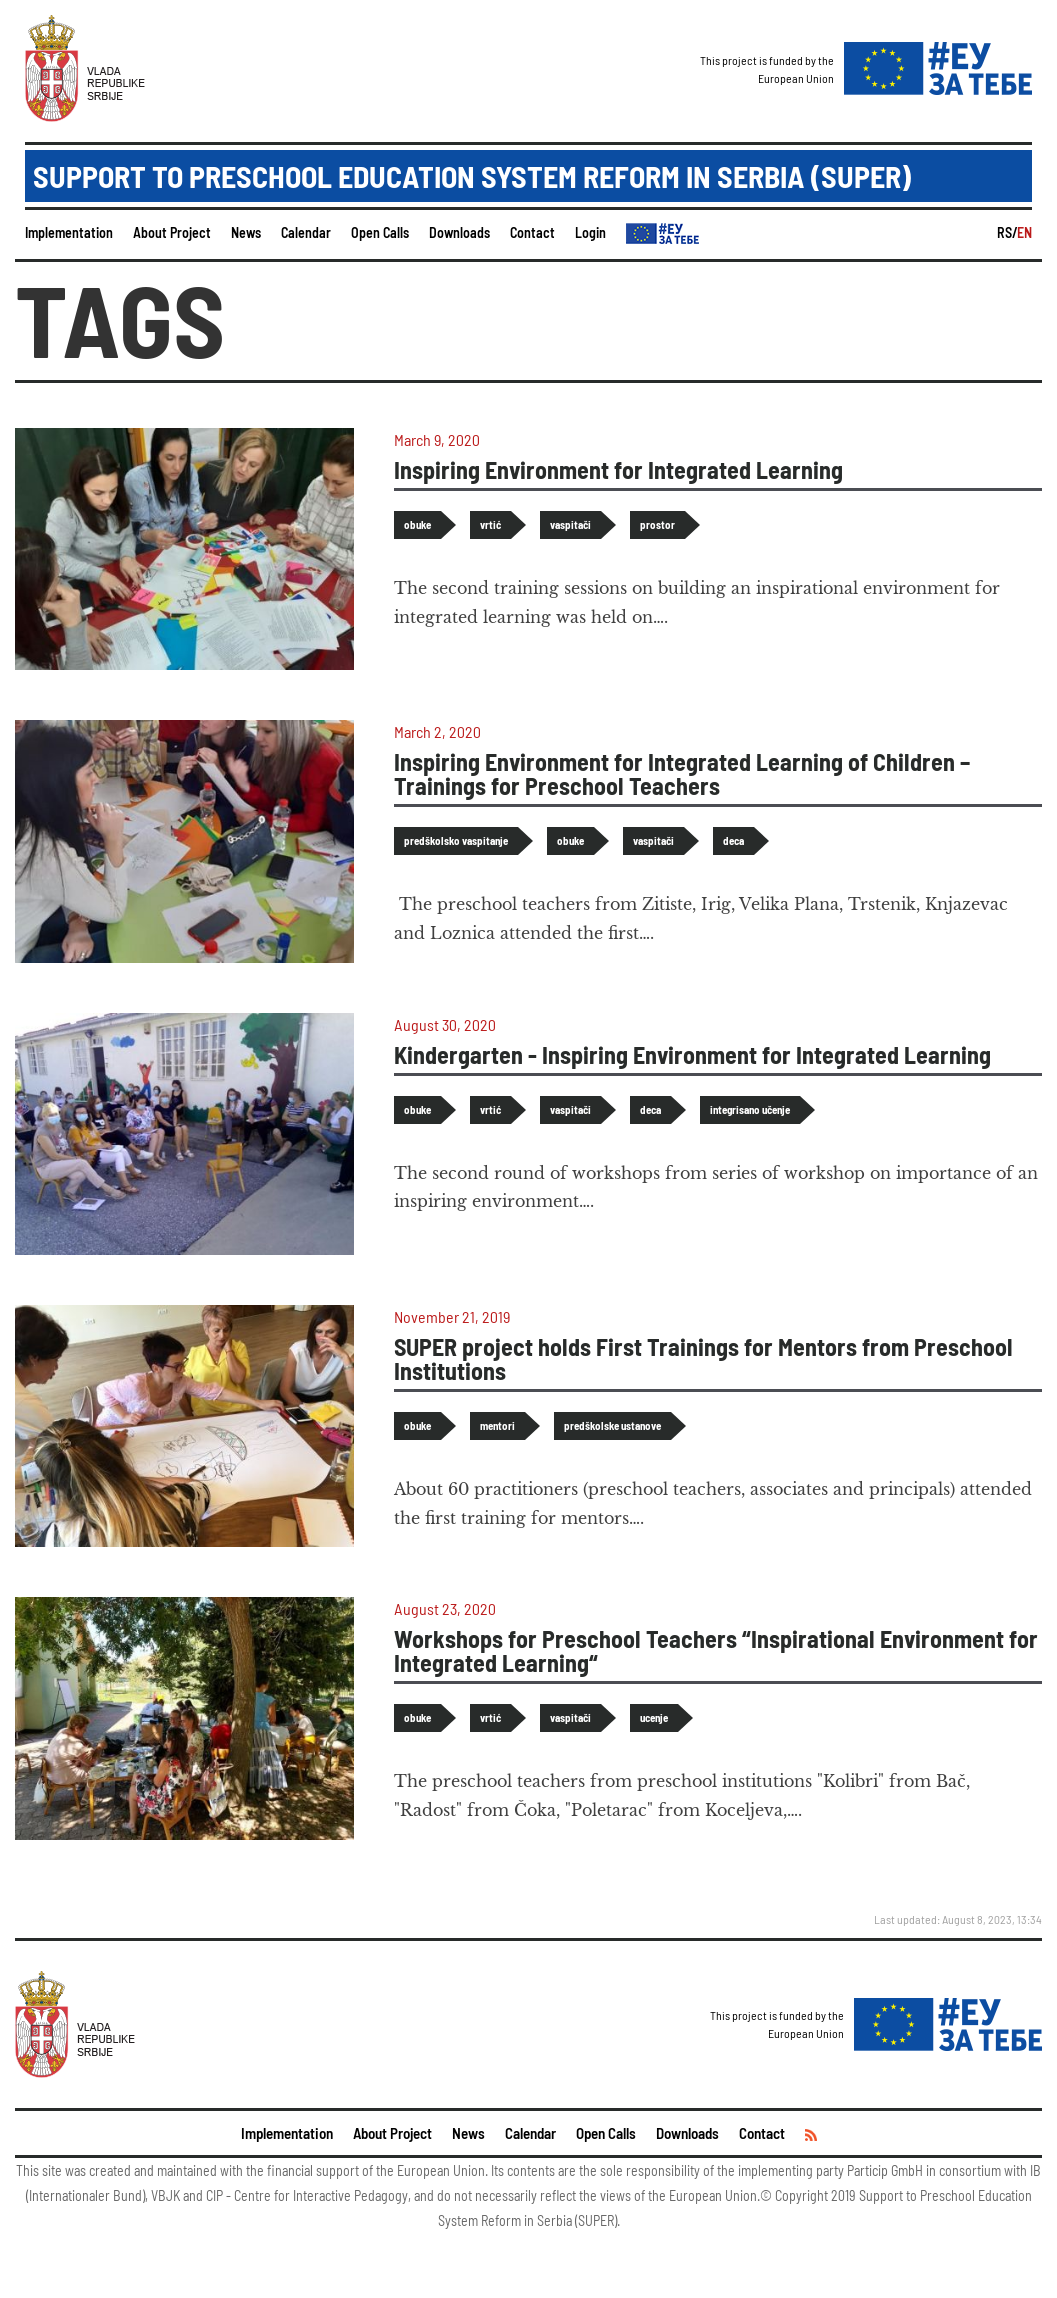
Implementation (69, 232)
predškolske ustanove (612, 1425)
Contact (532, 232)
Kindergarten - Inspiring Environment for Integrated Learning (692, 1054)
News (246, 232)
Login (590, 232)
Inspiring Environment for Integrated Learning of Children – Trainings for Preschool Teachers (682, 773)
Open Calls (380, 232)
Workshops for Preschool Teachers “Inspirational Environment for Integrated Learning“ (716, 1650)
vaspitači (570, 524)
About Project (172, 232)
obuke (417, 524)
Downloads (459, 232)
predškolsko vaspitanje (456, 840)
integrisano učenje (750, 1109)
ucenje (654, 1717)
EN (1024, 232)
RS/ (1007, 232)
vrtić (490, 524)
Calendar (306, 232)
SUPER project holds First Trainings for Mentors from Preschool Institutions (703, 1358)
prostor (657, 524)
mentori (497, 1425)
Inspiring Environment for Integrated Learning (618, 469)
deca (733, 840)
